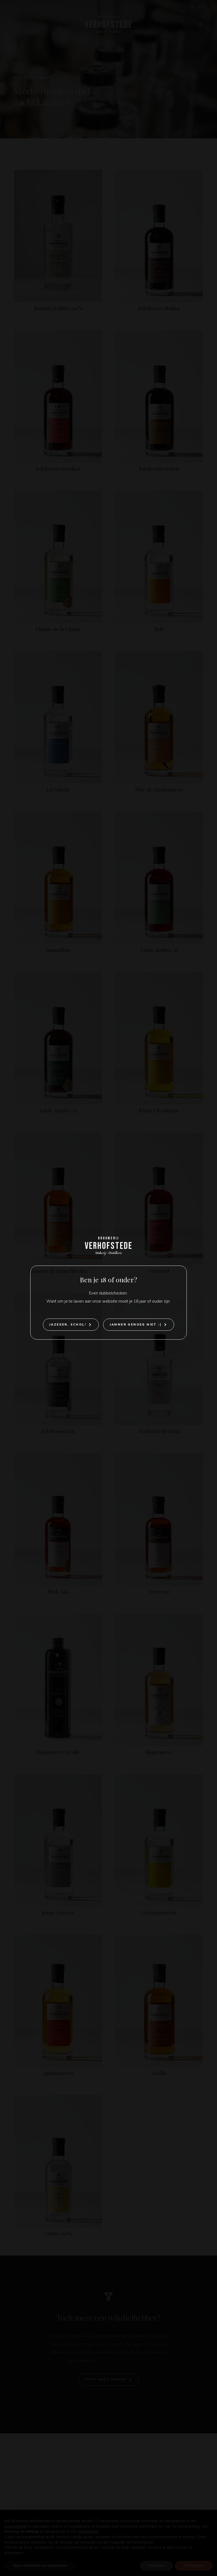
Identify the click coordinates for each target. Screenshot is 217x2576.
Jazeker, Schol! (67, 1325)
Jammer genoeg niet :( (135, 1325)
